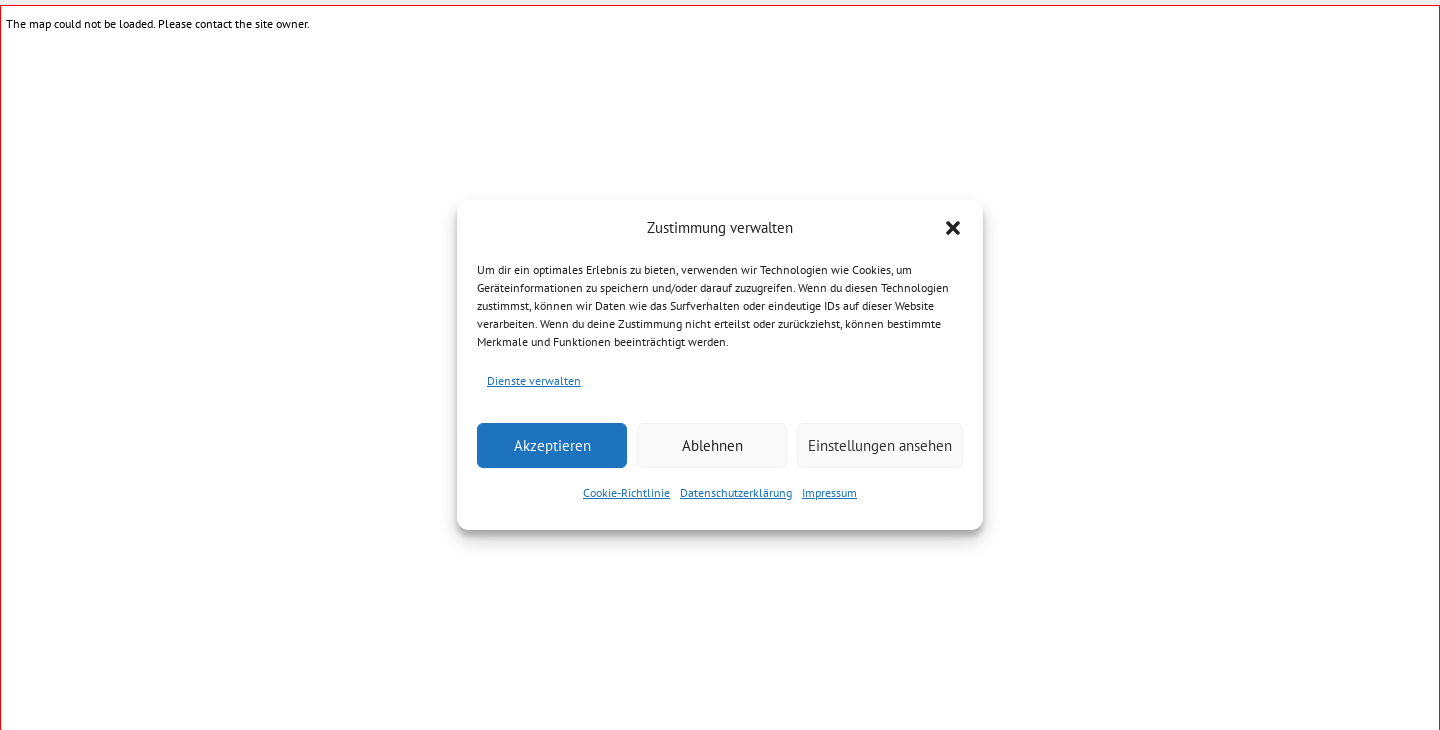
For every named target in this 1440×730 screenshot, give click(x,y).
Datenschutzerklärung (736, 492)
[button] (953, 228)
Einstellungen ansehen (880, 445)
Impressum (829, 492)
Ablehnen (712, 445)
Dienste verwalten (534, 380)
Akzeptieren (552, 445)
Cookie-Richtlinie (626, 492)
